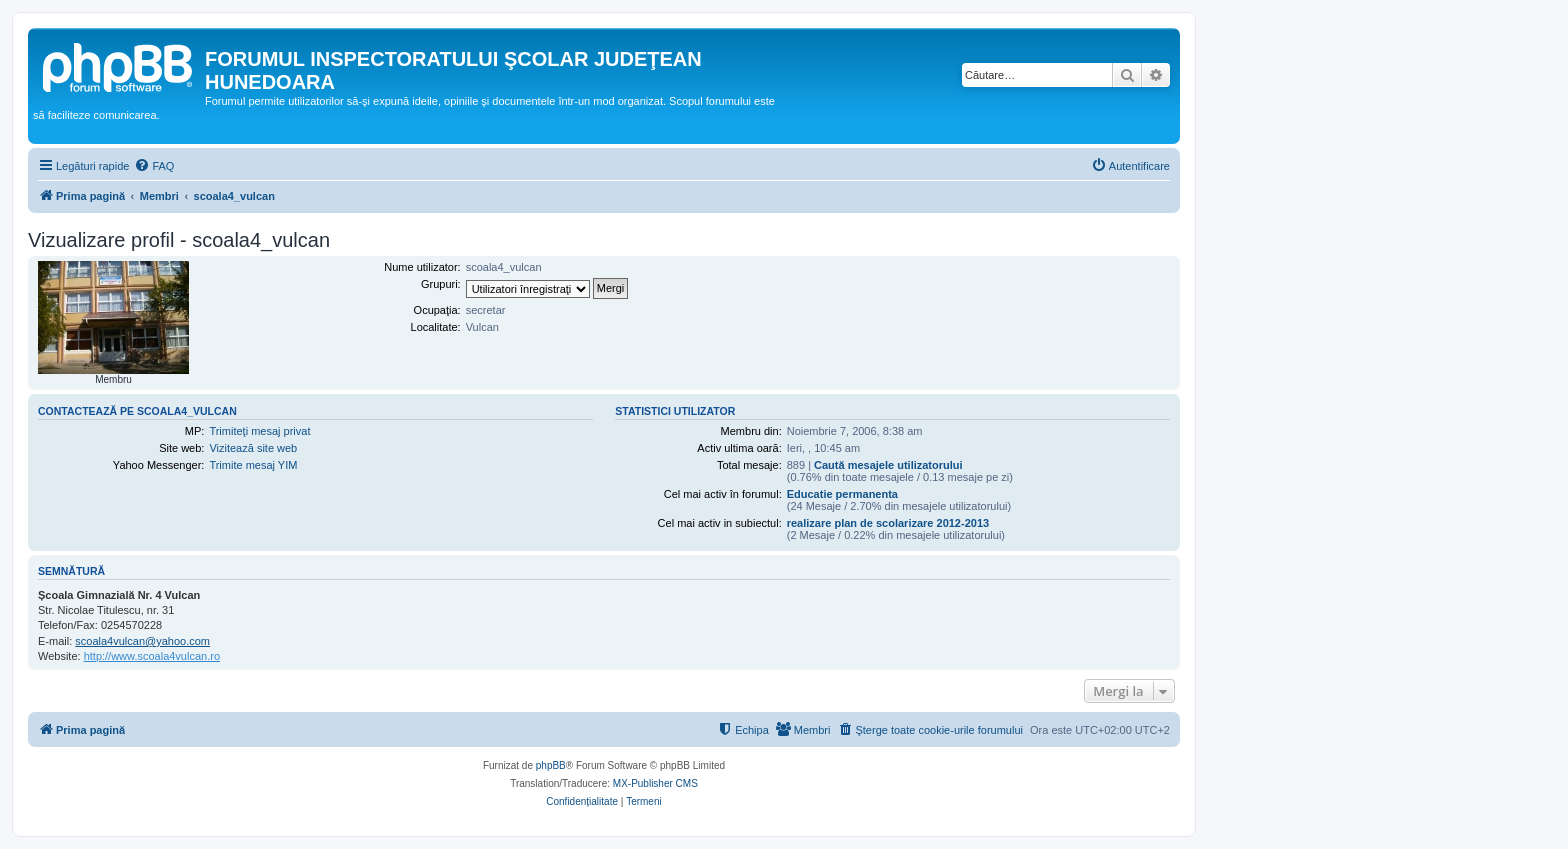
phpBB (551, 765)
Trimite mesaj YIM (253, 465)
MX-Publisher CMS (655, 783)
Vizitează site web (253, 448)
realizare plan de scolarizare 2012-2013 (888, 523)
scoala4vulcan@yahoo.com (142, 641)
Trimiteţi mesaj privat (259, 431)
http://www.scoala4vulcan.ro (152, 656)
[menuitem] (154, 166)
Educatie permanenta (842, 494)
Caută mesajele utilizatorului (888, 465)
